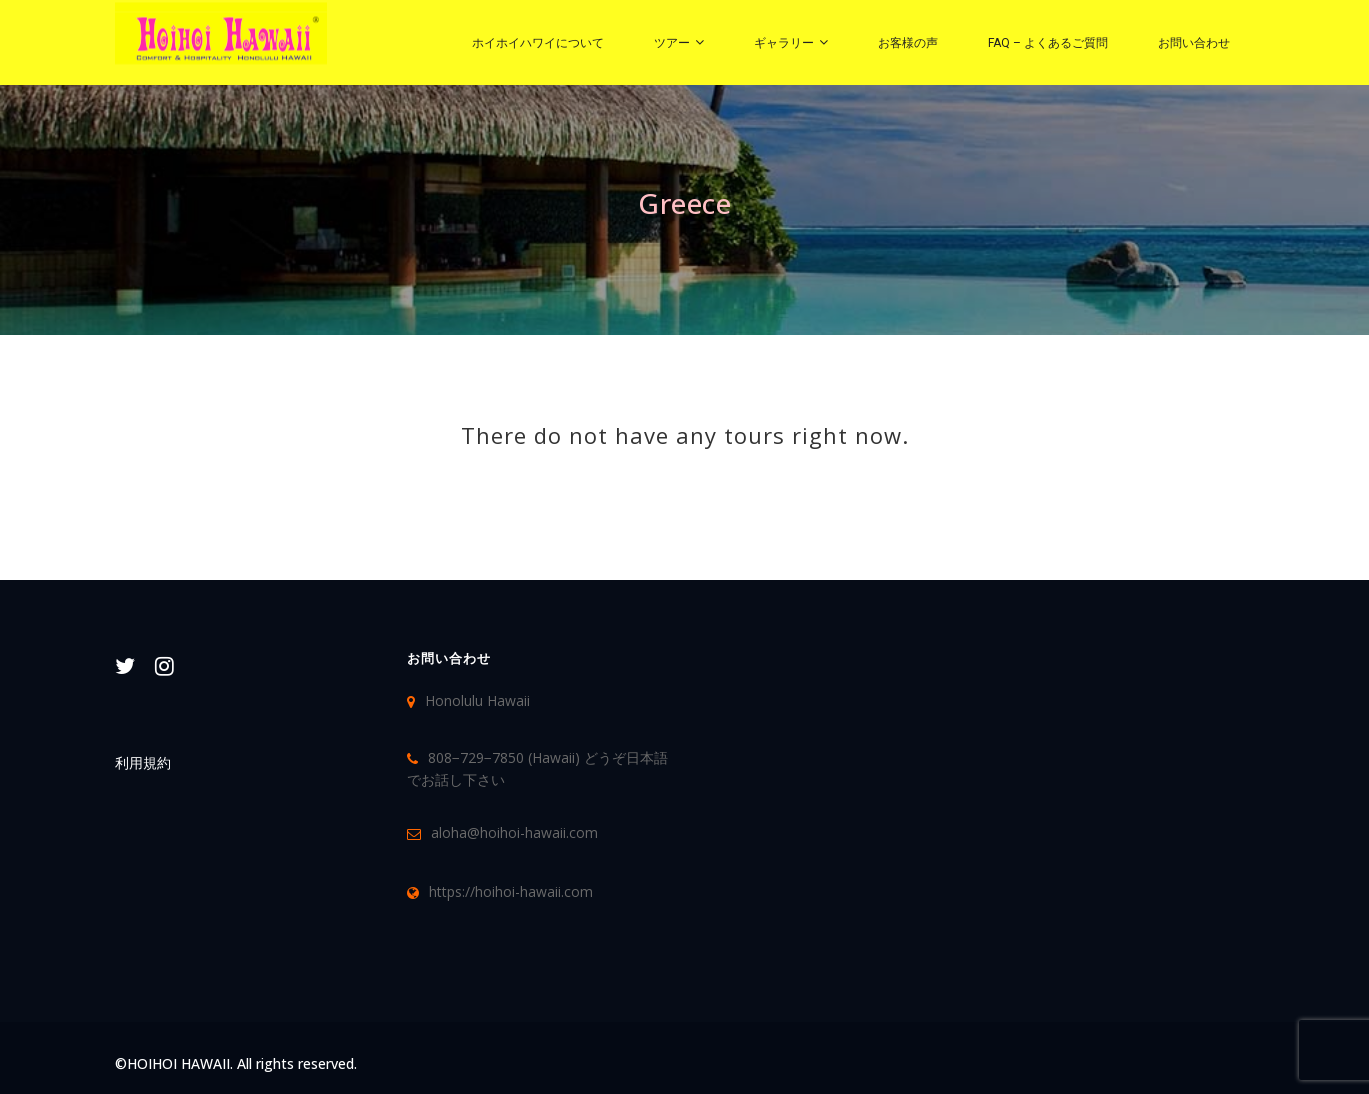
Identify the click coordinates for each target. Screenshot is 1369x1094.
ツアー (672, 43)
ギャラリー (784, 43)
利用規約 (143, 762)
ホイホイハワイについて (538, 43)
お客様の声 (908, 43)
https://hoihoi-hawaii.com (511, 891)
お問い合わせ (1194, 43)
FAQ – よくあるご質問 (1048, 43)
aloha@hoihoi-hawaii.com (514, 832)
